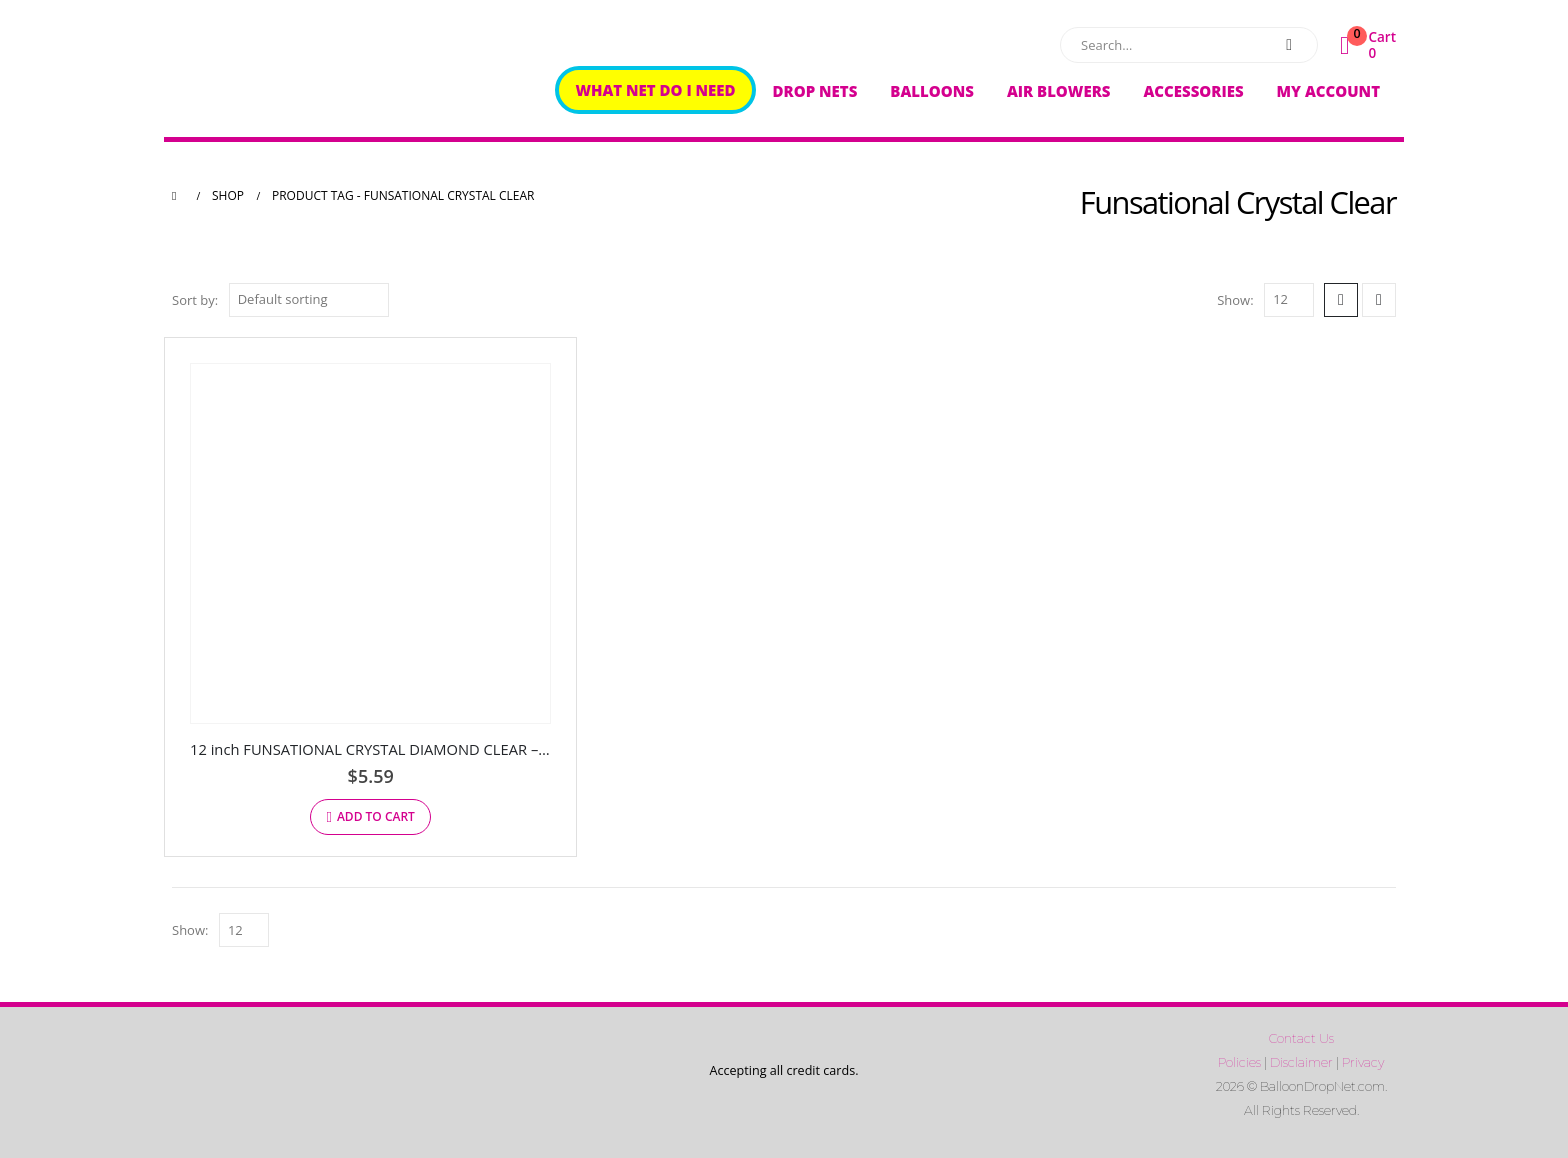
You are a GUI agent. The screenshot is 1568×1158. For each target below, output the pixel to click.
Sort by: (195, 300)
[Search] (1289, 45)
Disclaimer (1301, 1062)
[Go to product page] (370, 543)
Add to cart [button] (376, 816)
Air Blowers (1059, 91)
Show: (1235, 300)
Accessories (1193, 91)
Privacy (1363, 1062)
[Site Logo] (297, 73)
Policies (1239, 1062)
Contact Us (1301, 1038)
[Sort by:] (309, 300)
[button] (1341, 300)
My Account (1328, 91)
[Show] (1289, 300)
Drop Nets (815, 91)
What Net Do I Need (655, 90)
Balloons (932, 91)
